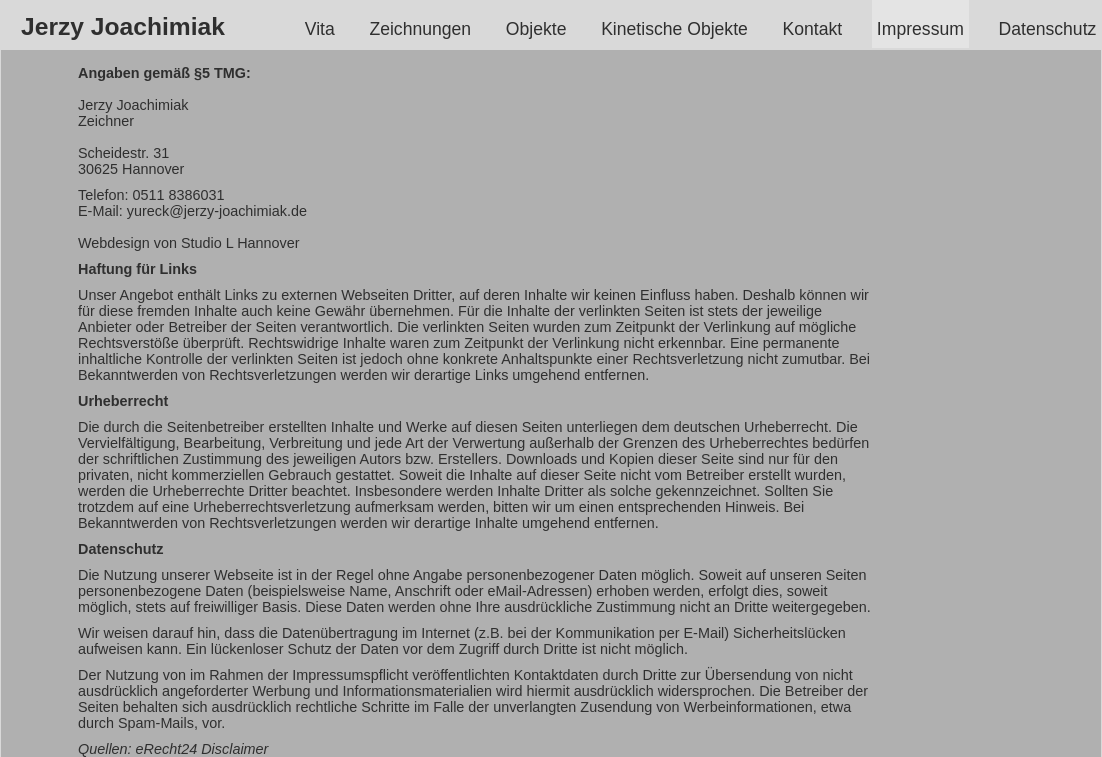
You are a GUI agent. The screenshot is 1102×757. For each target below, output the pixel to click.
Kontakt (812, 29)
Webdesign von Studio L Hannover (189, 243)
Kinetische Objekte (674, 29)
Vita (320, 29)
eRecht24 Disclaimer (202, 749)
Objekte (536, 29)
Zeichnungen (421, 29)
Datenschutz (1048, 29)
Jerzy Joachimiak (123, 26)
